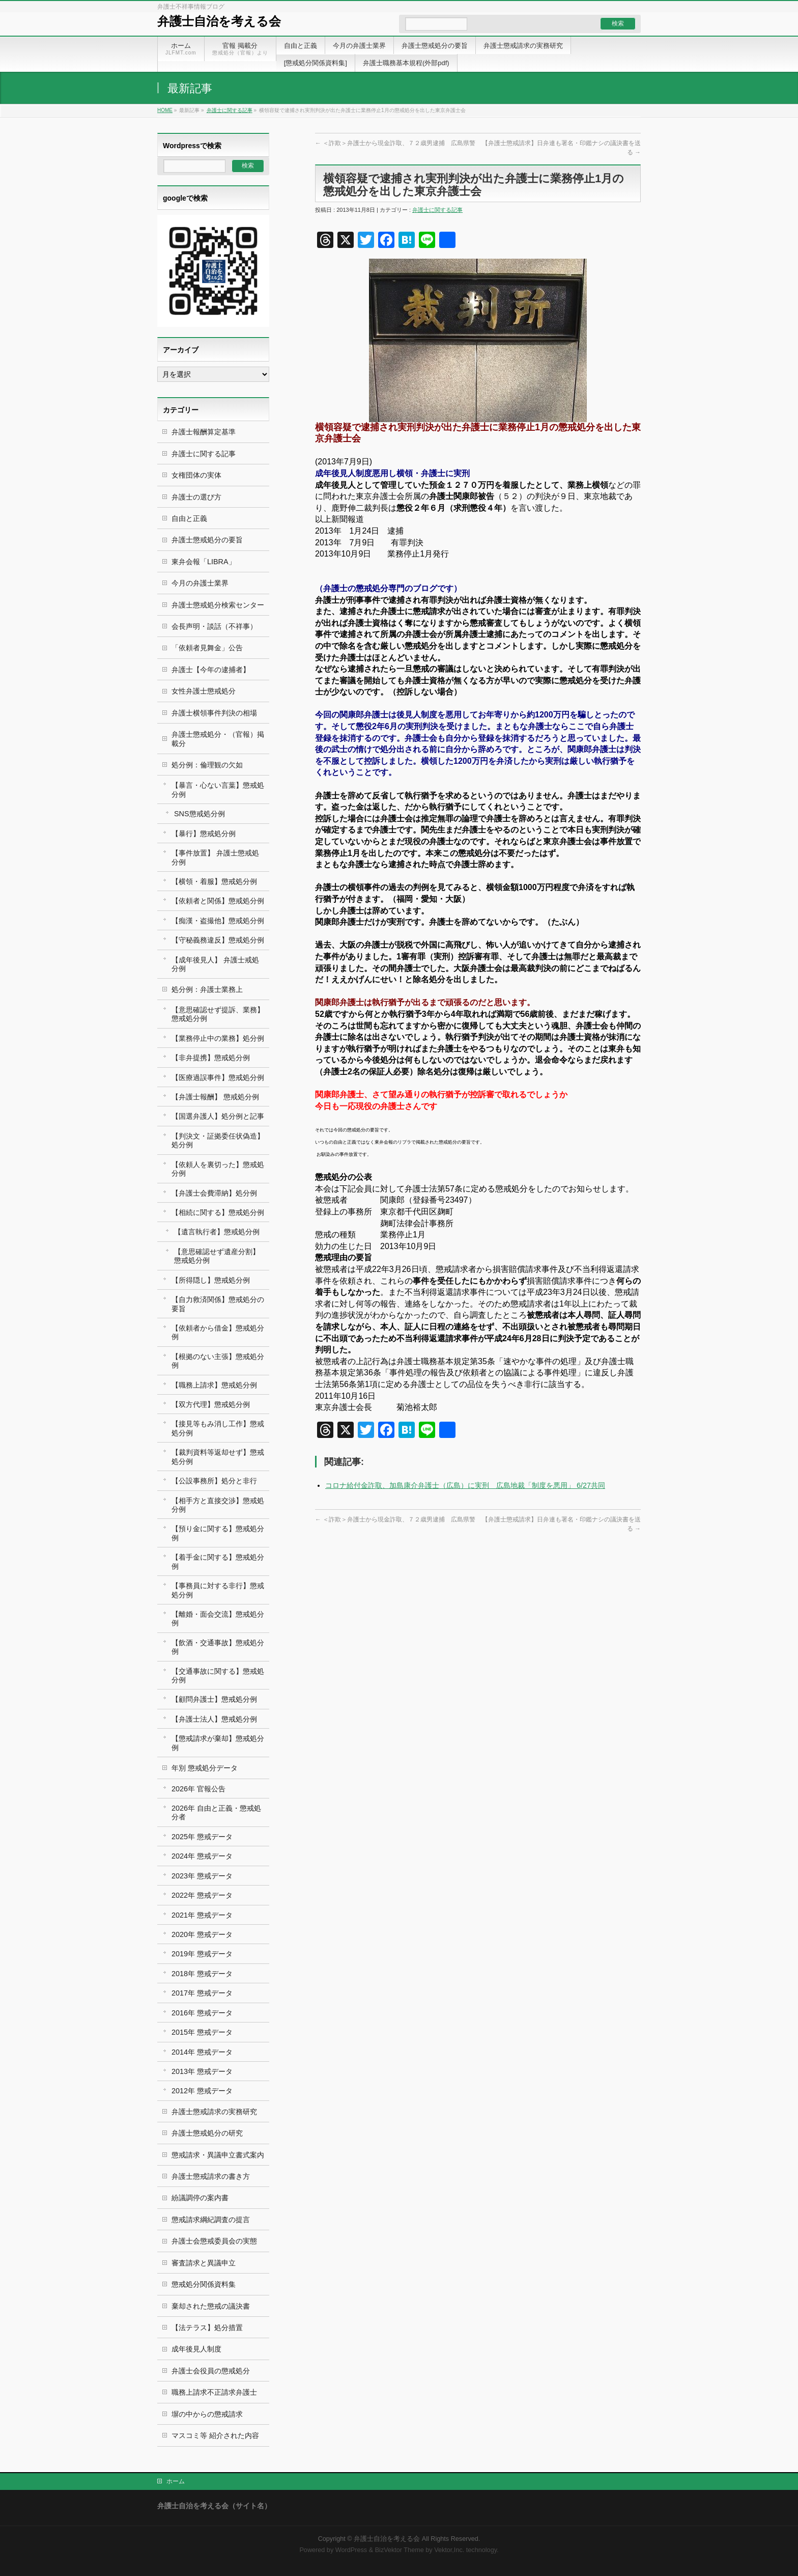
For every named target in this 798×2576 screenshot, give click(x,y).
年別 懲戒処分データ (205, 1768)
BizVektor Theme (399, 2550)
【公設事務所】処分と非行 (214, 1481)
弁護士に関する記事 (229, 110)
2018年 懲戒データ (202, 1974)
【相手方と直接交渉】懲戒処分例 (218, 1505)
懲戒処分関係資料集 (204, 2284)
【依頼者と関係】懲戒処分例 (218, 901)
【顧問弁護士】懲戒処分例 (214, 1699)
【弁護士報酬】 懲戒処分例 (215, 1097)
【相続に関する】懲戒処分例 (218, 1212)
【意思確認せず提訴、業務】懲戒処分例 (218, 1014)
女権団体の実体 (196, 475)
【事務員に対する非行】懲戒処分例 (218, 1590)
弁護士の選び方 (196, 497)
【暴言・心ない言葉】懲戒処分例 (218, 789)
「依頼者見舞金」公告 (207, 648)
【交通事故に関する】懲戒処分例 (218, 1675)
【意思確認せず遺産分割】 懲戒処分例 (217, 1256)
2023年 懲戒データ (202, 1876)
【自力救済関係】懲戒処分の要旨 (218, 1303)
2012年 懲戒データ (202, 2091)
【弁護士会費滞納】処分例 (214, 1193)
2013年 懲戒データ (202, 2071)
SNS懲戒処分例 (199, 814)
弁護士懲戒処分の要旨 (207, 540)
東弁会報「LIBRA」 (204, 562)
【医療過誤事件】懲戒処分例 (218, 1077)
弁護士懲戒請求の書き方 (211, 2176)
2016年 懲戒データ (202, 2013)
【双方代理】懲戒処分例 (211, 1404)
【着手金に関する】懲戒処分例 (218, 1561)
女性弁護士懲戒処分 (204, 691)
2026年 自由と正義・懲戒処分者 (216, 1812)
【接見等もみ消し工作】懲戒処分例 (218, 1428)
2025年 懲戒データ (202, 1837)
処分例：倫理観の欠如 (207, 765)
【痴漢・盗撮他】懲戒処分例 (218, 921)
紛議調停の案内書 (200, 2198)
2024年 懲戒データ (202, 1856)
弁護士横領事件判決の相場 (214, 713)
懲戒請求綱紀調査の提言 (211, 2219)
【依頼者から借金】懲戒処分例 (218, 1332)
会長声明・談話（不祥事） (214, 626)
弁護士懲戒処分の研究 (207, 2133)
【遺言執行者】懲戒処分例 (217, 1232)
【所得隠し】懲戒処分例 (211, 1280)
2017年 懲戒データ (202, 1993)
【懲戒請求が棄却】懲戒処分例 (218, 1742)
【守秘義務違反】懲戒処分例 (218, 940)
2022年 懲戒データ (202, 1895)
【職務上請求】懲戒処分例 (214, 1385)
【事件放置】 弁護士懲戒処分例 (215, 857)
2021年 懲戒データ (202, 1915)
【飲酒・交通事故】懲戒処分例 (218, 1647)
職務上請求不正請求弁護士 (214, 2392)
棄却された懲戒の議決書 (211, 2306)
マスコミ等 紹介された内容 (215, 2435)
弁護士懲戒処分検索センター (218, 605)
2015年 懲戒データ (202, 2032)
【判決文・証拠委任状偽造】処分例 (218, 1140)
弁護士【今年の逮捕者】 (211, 670)
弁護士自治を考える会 (219, 21)
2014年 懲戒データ (202, 2052)
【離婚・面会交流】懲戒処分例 (218, 1618)
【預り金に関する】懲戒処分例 (218, 1533)
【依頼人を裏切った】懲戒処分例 (218, 1168)
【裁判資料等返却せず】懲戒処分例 (218, 1456)
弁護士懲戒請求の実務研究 (214, 2112)
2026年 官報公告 (198, 1789)
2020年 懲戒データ (202, 1934)
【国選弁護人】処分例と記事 (218, 1116)
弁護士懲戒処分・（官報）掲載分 (218, 738)
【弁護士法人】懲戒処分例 (214, 1719)
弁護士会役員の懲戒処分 (211, 2371)
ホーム (175, 2481)
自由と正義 (189, 518)
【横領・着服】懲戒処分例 (214, 881)
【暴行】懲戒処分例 (204, 833)
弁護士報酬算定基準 (204, 432)
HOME (165, 110)
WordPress (351, 2550)
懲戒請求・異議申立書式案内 (218, 2155)
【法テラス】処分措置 (207, 2327)
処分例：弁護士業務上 (207, 989)
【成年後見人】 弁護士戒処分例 (215, 964)
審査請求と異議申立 (204, 2263)
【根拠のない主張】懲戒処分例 (218, 1360)
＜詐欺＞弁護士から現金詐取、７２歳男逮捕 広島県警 (395, 143)
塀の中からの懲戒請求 (207, 2414)
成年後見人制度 (196, 2349)
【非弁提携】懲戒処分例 (211, 1058)
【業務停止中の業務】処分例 (218, 1038)
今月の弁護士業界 (200, 583)
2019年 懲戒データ (202, 1954)
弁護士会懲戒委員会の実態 (214, 2241)
